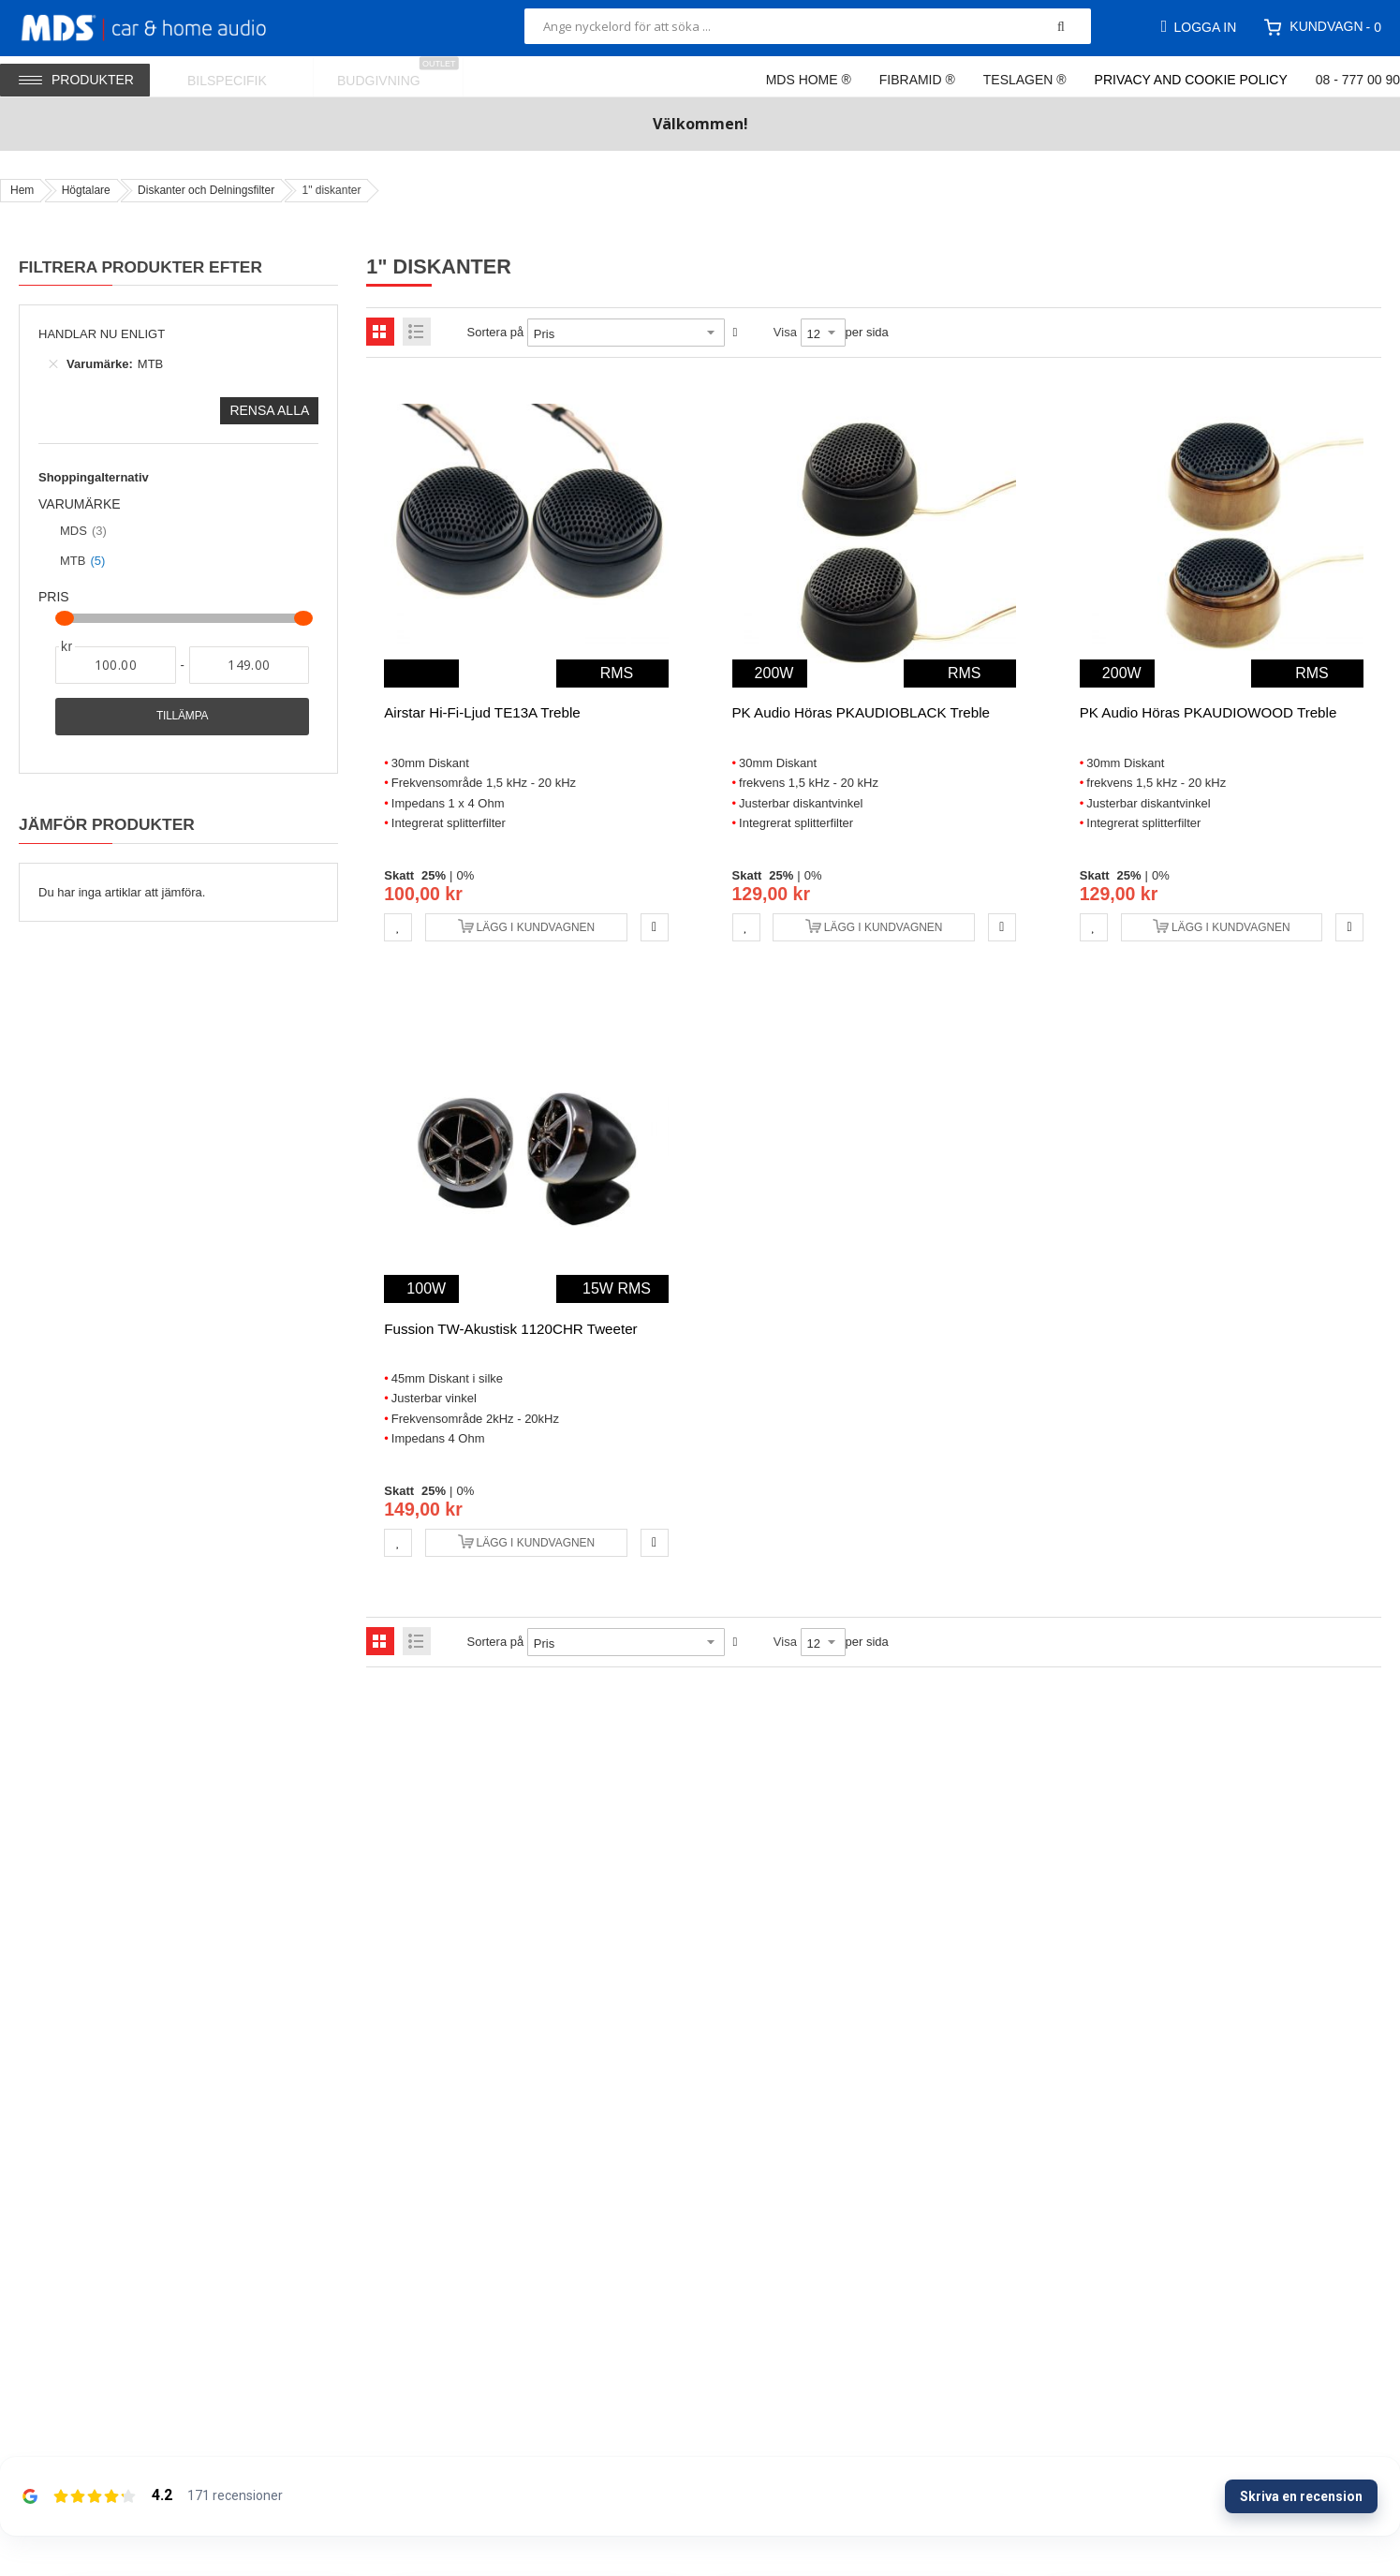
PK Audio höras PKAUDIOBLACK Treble (861, 712)
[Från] (115, 665)
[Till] (249, 665)
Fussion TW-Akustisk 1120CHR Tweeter (510, 1329)
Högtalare (86, 190)
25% (433, 875)
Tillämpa (182, 715)
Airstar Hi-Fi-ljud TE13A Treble (482, 712)
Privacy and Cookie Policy (1191, 79)
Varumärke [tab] (79, 504)
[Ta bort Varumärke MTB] (53, 364)
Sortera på (495, 332)
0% (465, 875)
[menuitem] (239, 76)
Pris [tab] (53, 597)
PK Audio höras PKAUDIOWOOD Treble (1208, 712)
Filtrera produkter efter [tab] (140, 267)
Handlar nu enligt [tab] (101, 334)
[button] (398, 927)
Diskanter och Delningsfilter (206, 190)
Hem (22, 190)
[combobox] (807, 26)
